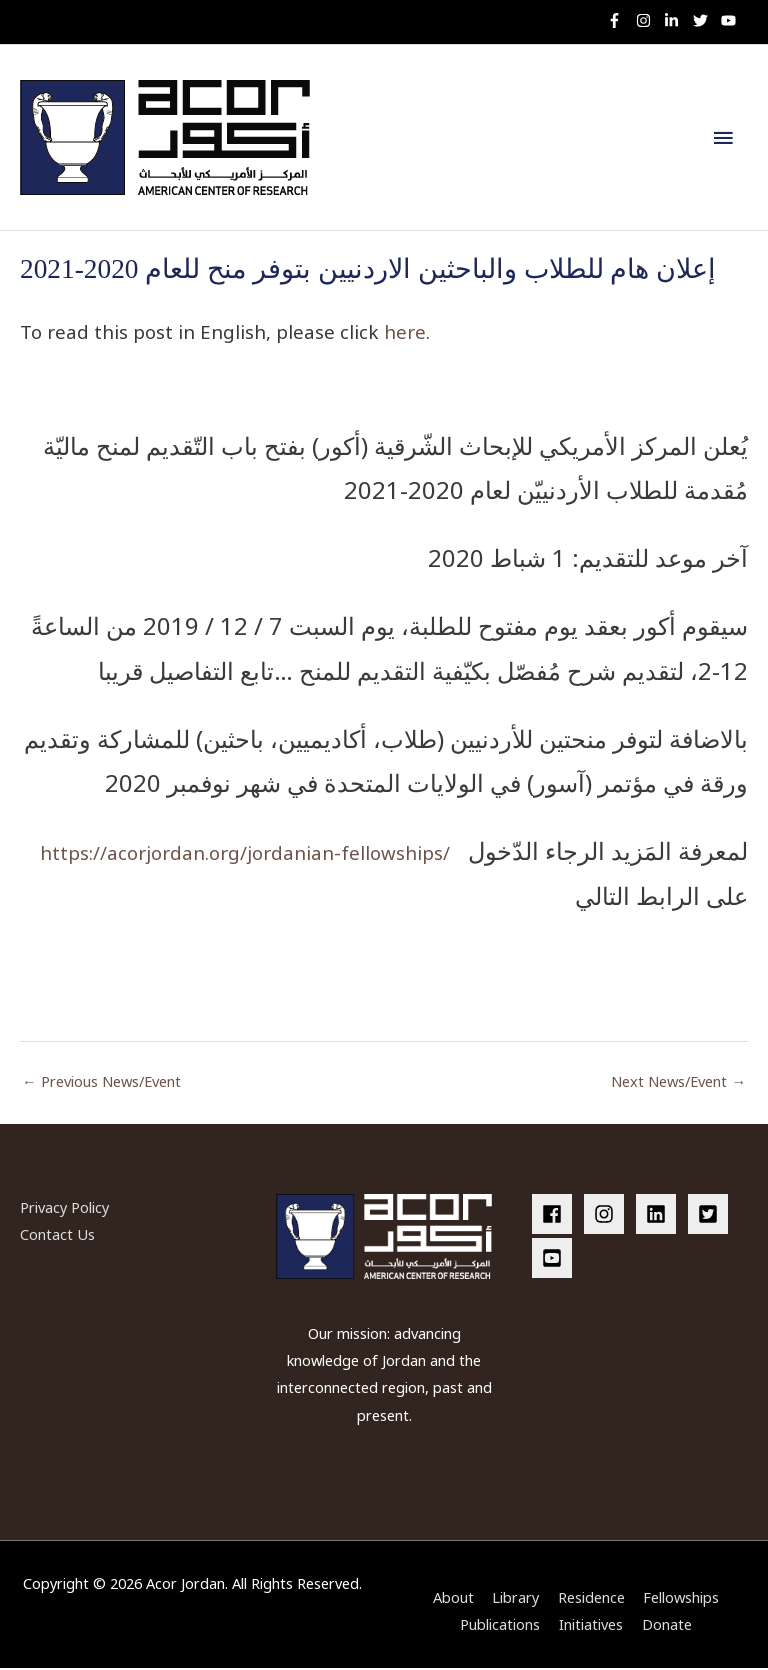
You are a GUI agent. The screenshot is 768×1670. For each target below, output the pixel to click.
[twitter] (705, 20)
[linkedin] (660, 1216)
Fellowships (681, 1600)
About (453, 1600)
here (405, 334)
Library (515, 1600)
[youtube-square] (555, 1261)
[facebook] (556, 1216)
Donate (667, 1627)
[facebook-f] (619, 20)
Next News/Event (678, 1083)
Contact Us (57, 1236)
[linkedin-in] (676, 20)
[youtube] (731, 20)
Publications (500, 1627)
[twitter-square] (712, 1216)
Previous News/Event (101, 1083)
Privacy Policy (64, 1209)
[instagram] (648, 20)
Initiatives (591, 1627)
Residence (591, 1600)
